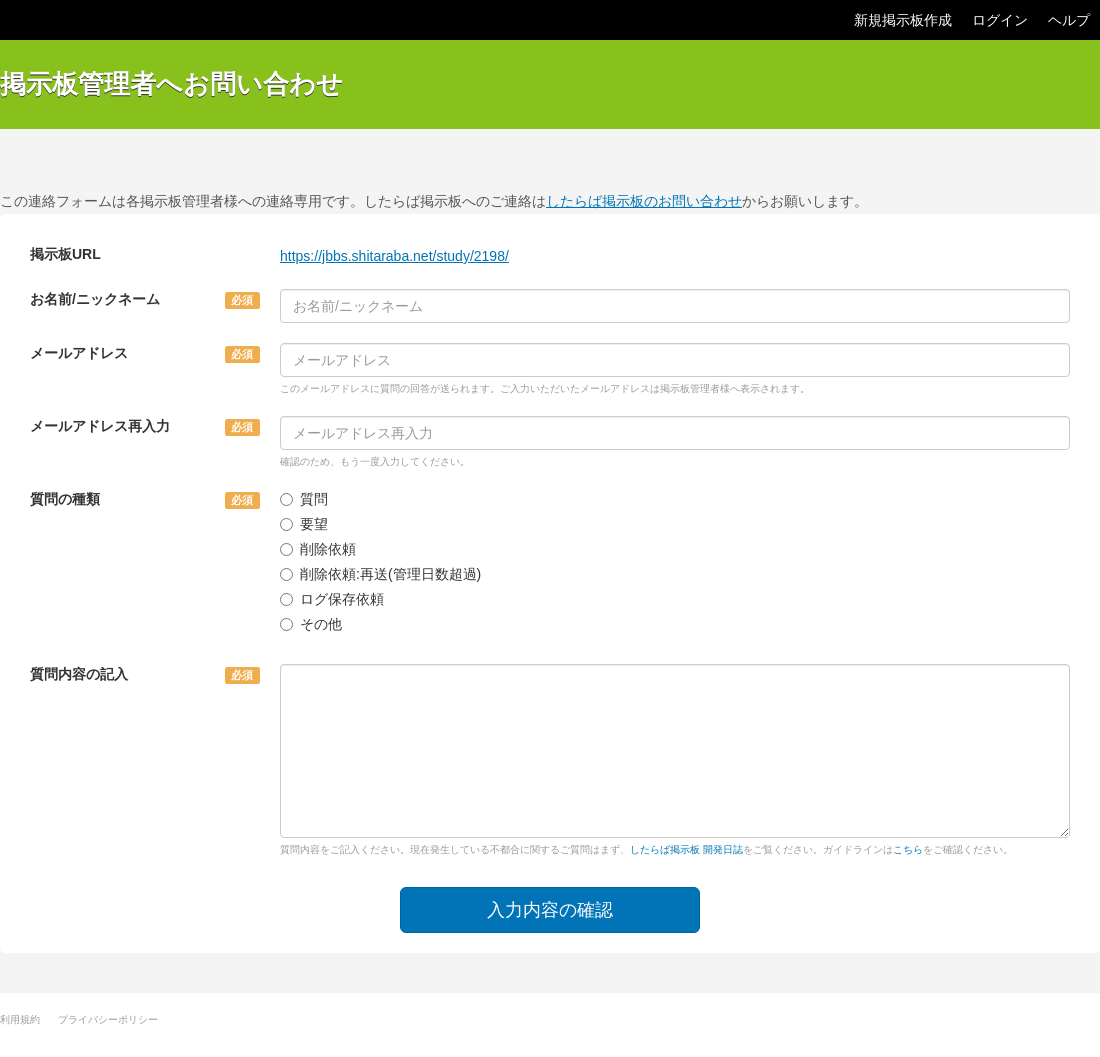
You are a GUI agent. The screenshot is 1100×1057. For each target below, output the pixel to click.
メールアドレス (79, 353)
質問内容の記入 (79, 674)
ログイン (1000, 20)
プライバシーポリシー (108, 1019)
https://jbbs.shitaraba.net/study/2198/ (394, 256)
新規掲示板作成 (903, 20)
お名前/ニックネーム (95, 299)
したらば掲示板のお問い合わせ (644, 201)
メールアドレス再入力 (100, 426)
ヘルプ (1069, 20)
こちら (908, 849)
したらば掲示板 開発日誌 (686, 849)
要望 (304, 524)
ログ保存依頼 (332, 599)
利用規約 (20, 1019)
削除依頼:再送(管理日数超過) (380, 574)
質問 (304, 499)
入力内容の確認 (550, 910)
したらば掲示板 (60, 20)
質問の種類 (65, 499)
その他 (311, 624)
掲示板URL (65, 254)
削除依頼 (318, 549)
